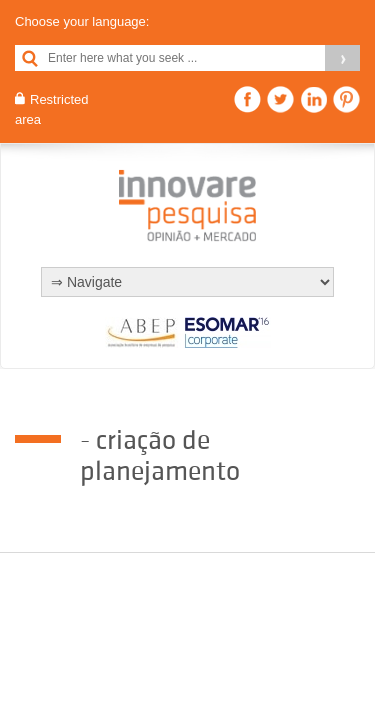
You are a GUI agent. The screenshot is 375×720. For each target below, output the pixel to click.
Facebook (247, 99)
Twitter (280, 99)
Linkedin (313, 99)
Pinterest (346, 99)
